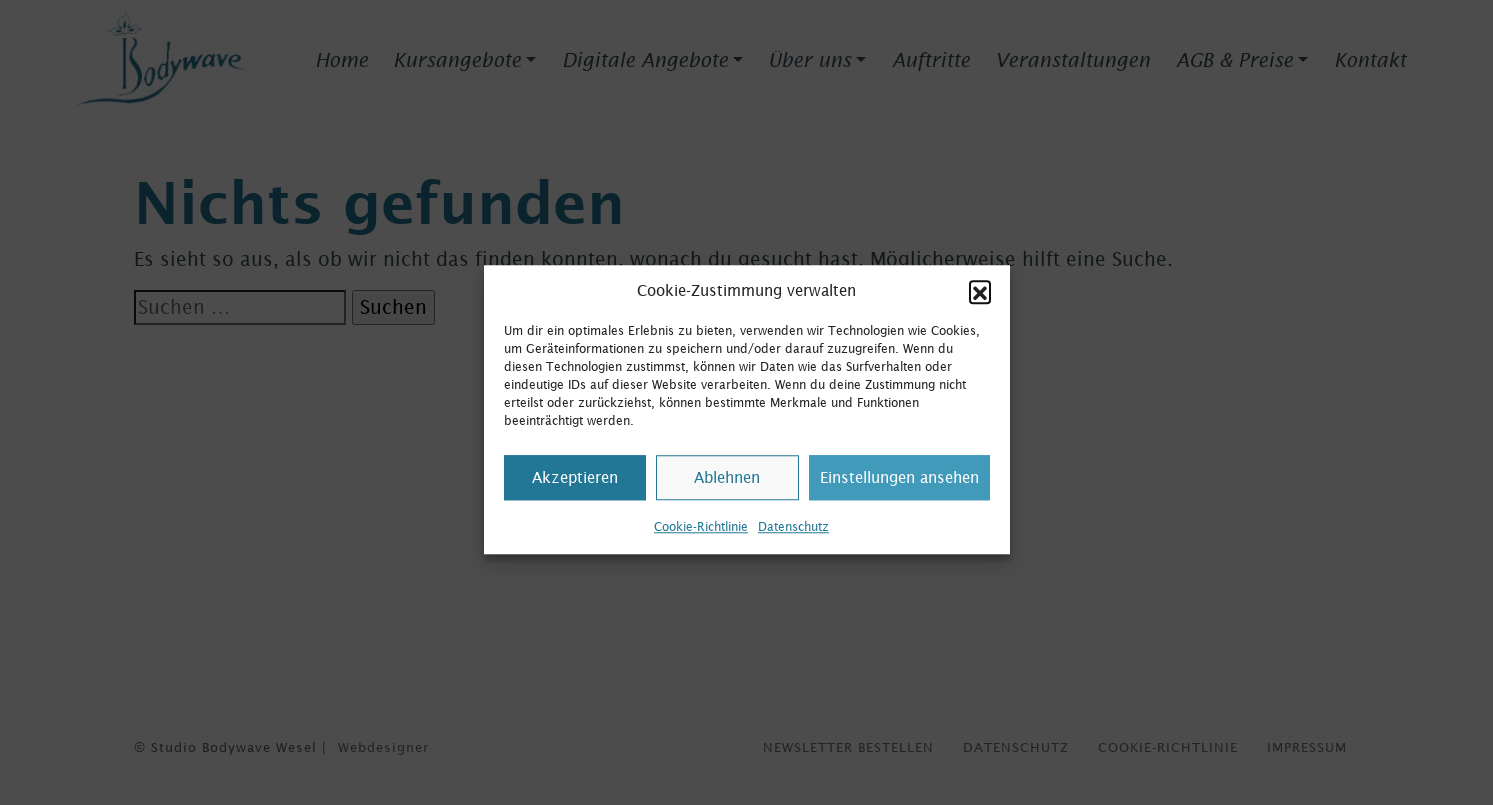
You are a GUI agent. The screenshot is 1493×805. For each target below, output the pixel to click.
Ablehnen (727, 486)
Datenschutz (793, 535)
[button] (980, 300)
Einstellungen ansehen (899, 486)
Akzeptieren (575, 486)
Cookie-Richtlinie (701, 535)
